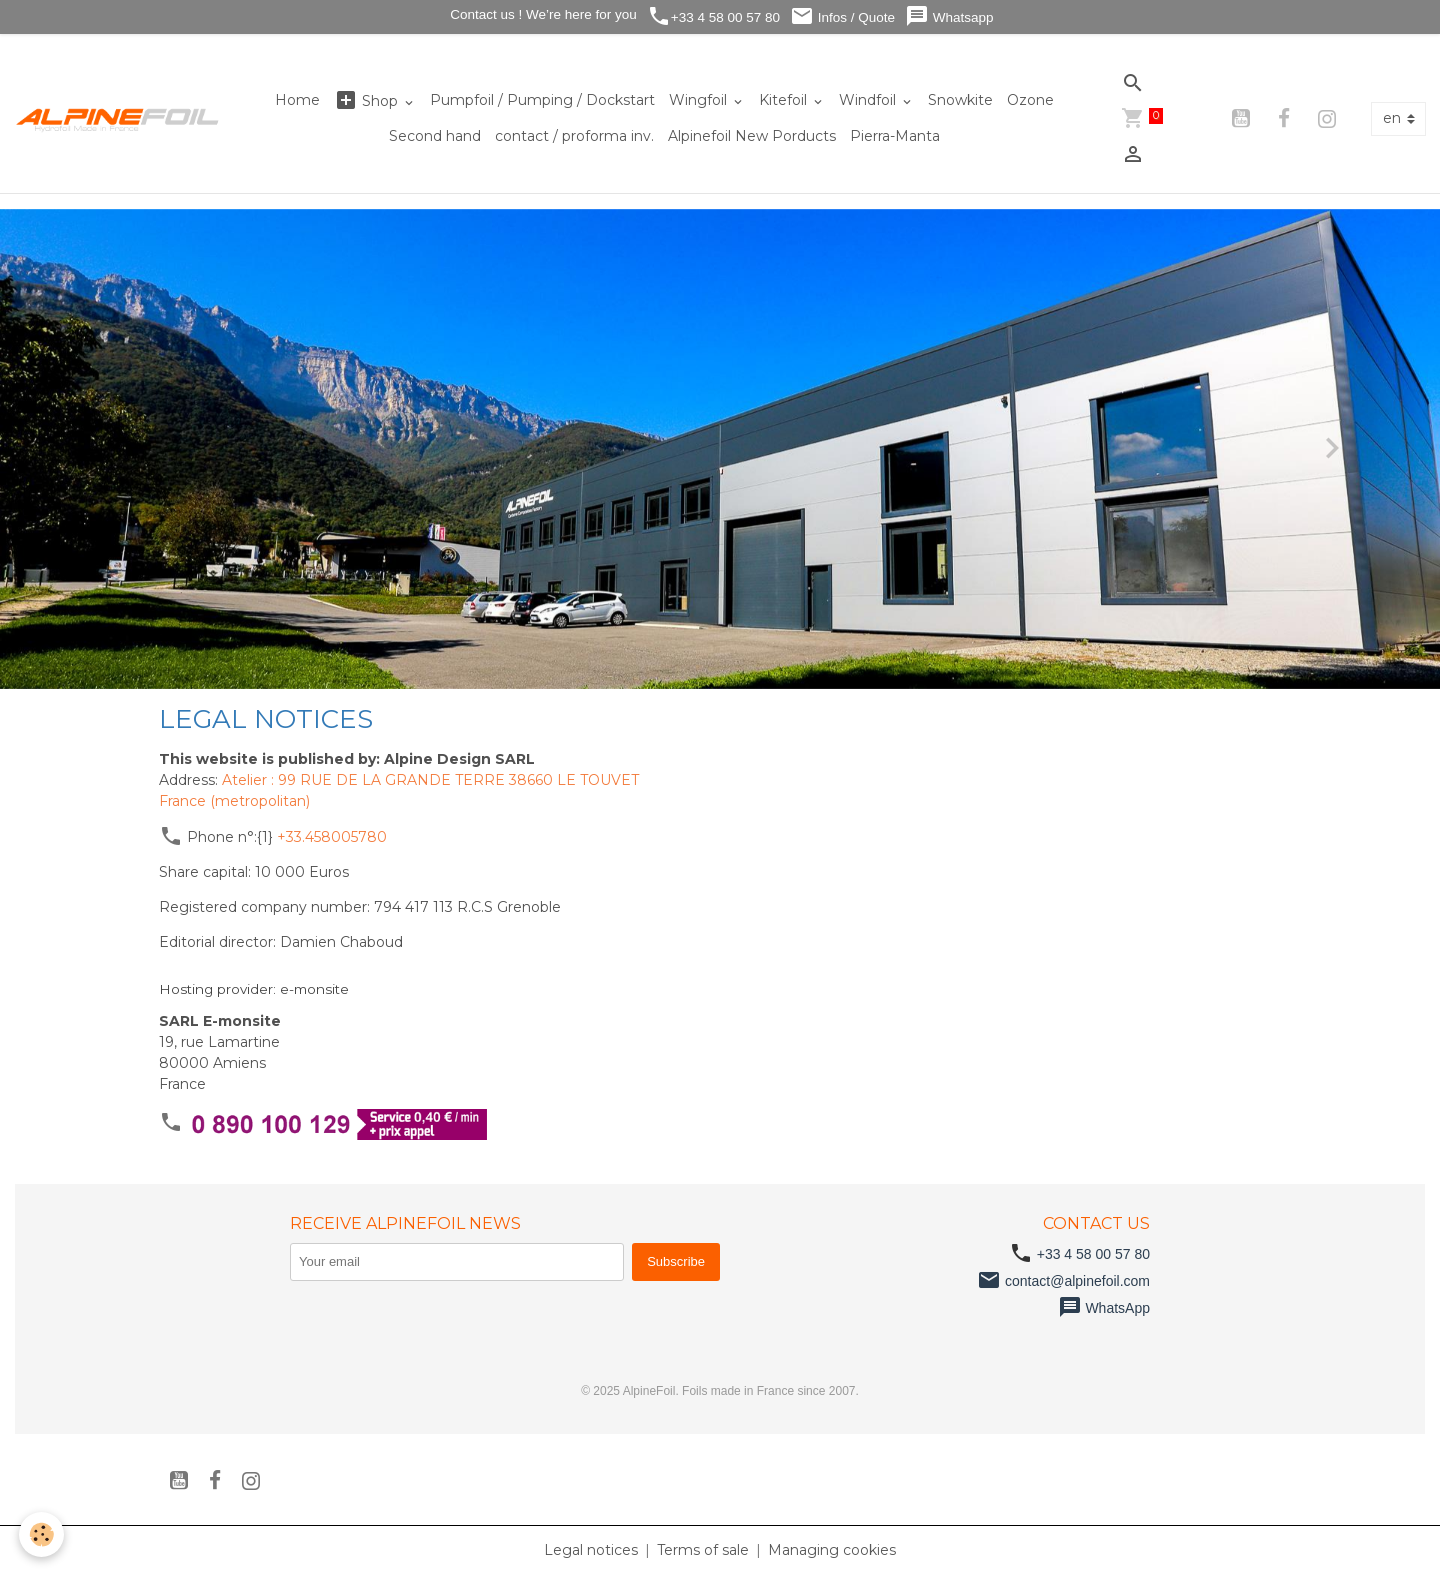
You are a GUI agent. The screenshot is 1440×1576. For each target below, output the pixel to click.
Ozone (1030, 100)
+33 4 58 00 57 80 (713, 16)
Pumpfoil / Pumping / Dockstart (542, 100)
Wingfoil (700, 100)
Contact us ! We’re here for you (541, 14)
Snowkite (960, 100)
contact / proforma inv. (574, 136)
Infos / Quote (842, 16)
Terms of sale (703, 1550)
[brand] (118, 119)
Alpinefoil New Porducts (752, 136)
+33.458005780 (332, 837)
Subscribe (676, 1261)
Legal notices (591, 1550)
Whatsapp (949, 16)
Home (297, 100)
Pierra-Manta (895, 136)
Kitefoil (785, 100)
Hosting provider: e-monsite (254, 989)
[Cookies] (42, 1534)
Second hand (435, 136)
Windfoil (869, 100)
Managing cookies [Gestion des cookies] (832, 1550)
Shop (368, 100)
